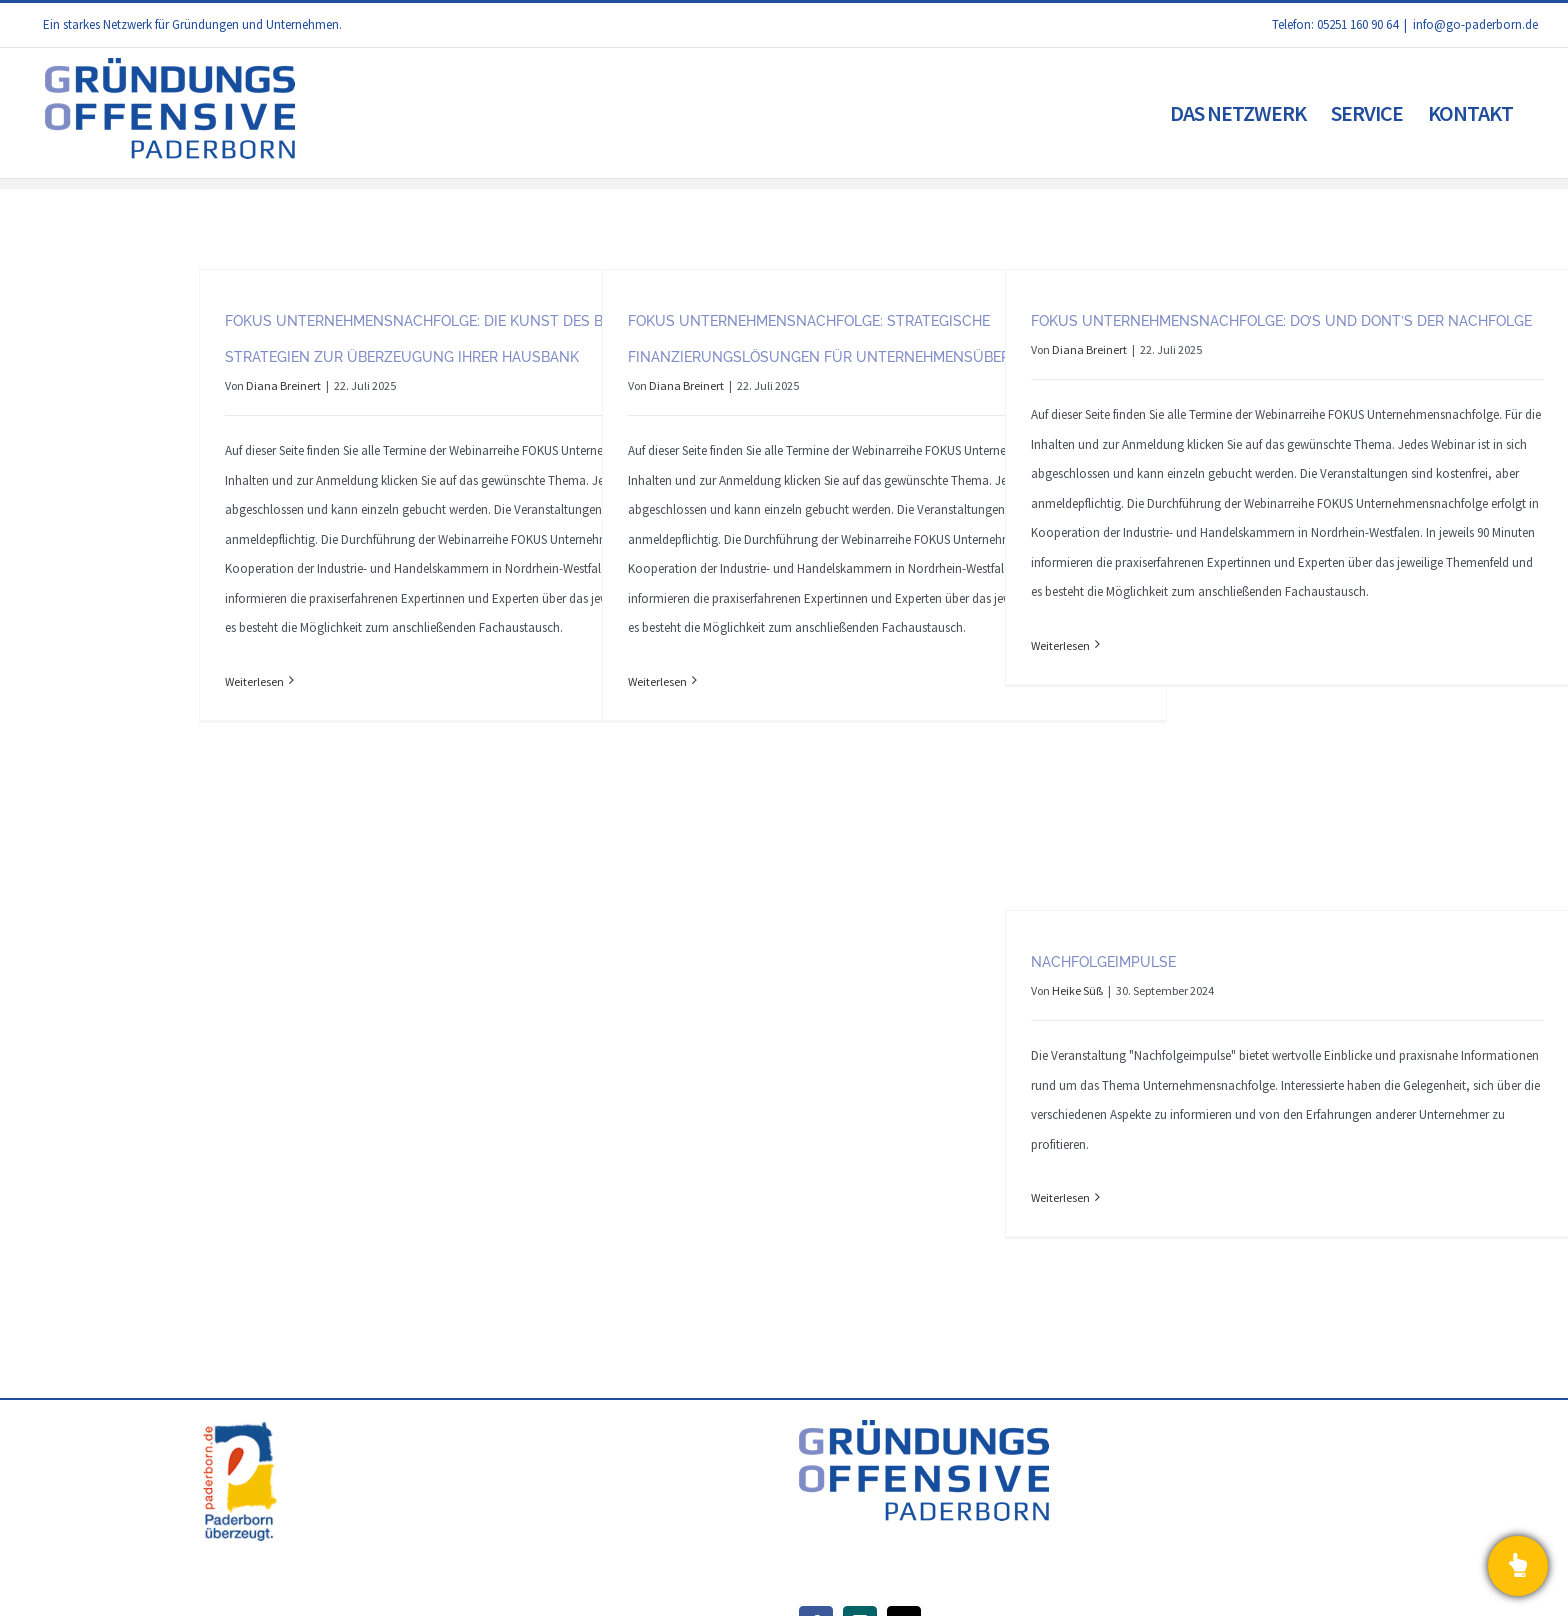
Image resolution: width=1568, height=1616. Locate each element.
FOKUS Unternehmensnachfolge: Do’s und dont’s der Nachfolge (1281, 321)
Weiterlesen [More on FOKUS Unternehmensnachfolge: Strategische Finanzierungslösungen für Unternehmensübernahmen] (657, 681)
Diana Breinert (283, 385)
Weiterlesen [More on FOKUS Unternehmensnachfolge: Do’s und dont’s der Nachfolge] (1060, 645)
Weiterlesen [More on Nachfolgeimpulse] (1060, 1197)
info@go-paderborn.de (1475, 24)
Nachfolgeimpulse (1103, 962)
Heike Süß (1077, 990)
